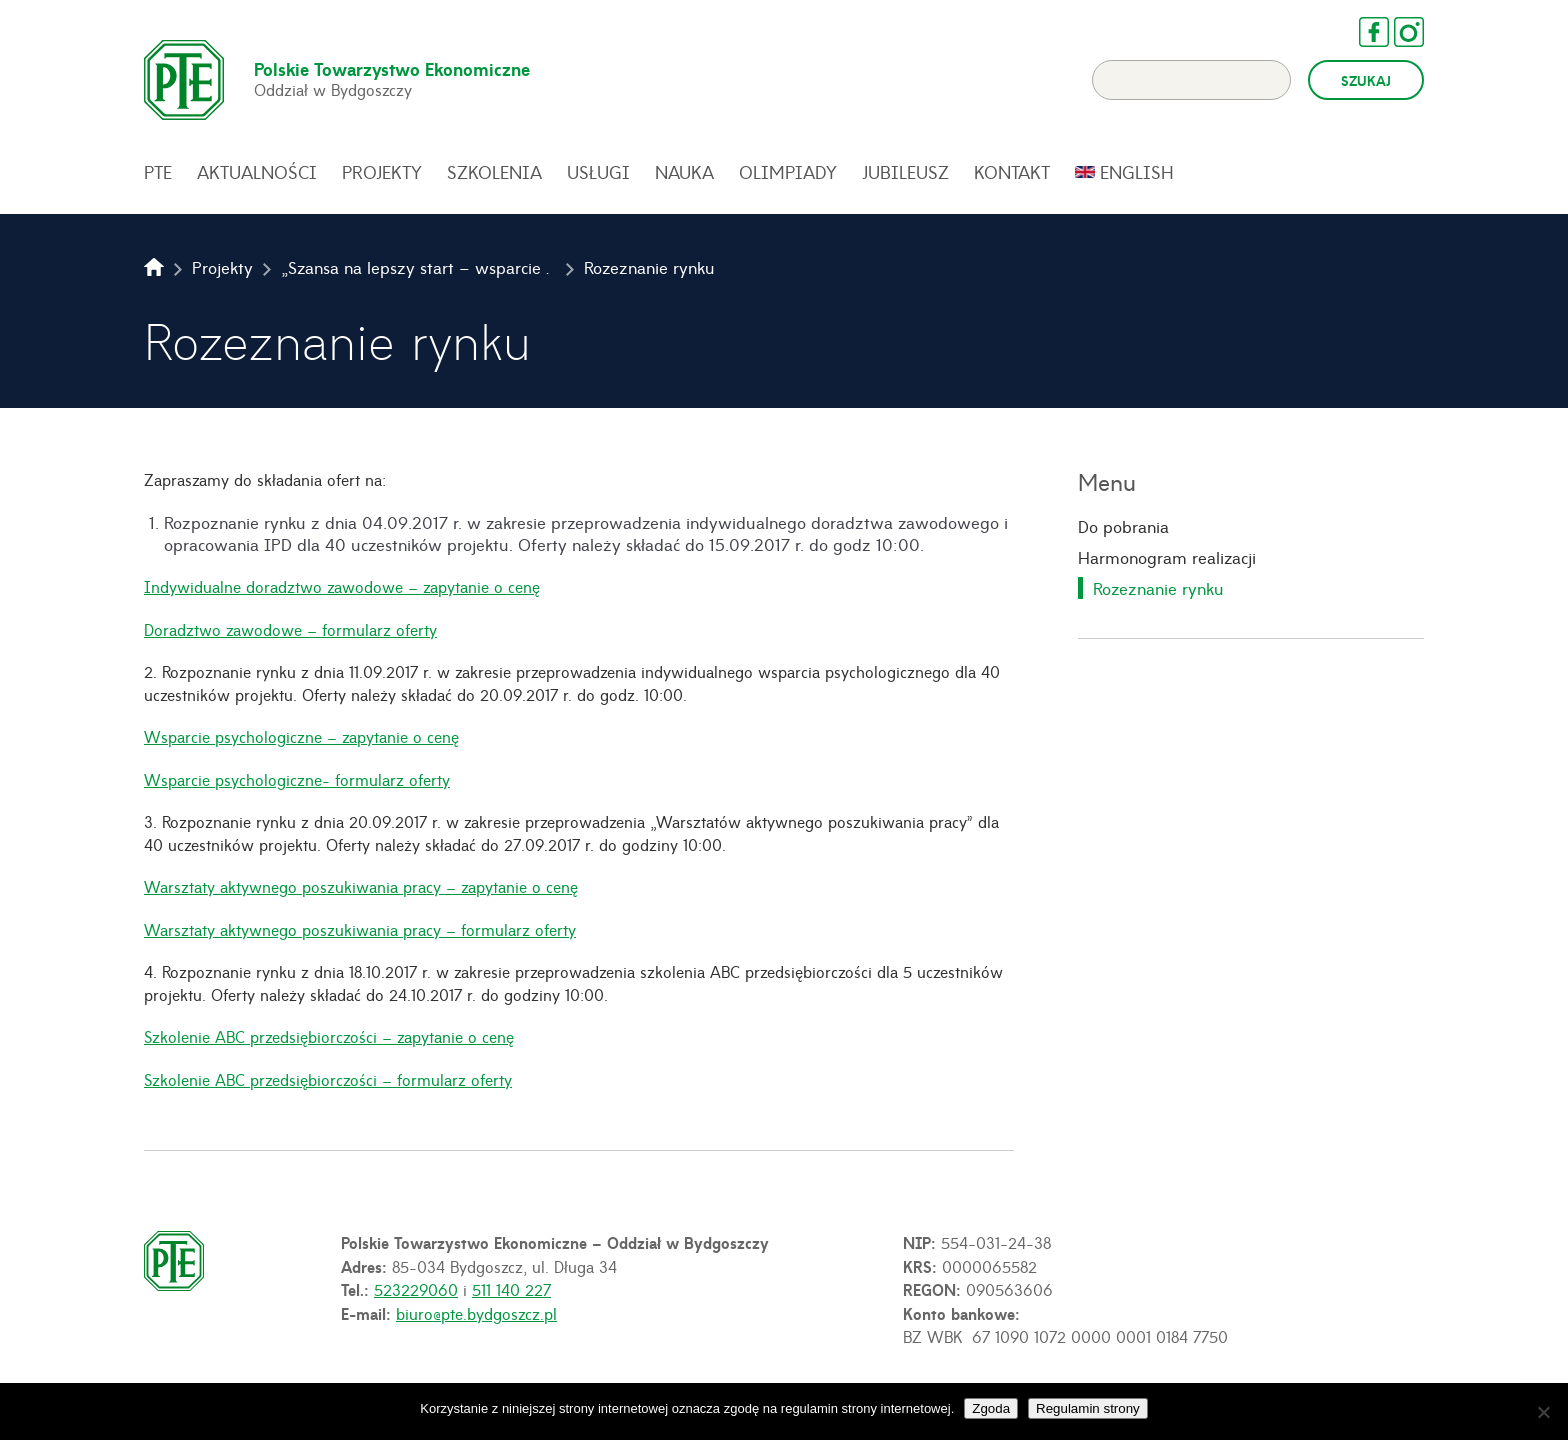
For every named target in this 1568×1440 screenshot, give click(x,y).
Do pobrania (1123, 526)
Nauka (684, 172)
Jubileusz (905, 172)
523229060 (416, 1289)
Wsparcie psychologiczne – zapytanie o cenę (301, 736)
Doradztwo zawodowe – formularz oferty (290, 629)
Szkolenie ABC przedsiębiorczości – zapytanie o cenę (329, 1036)
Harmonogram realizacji (1167, 557)
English (1137, 172)
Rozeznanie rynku (1158, 588)
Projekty (382, 172)
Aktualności (257, 172)
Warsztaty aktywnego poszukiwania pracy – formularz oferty (360, 929)
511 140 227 (511, 1289)
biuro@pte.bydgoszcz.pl (476, 1313)
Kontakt (1012, 172)
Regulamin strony (1088, 1408)
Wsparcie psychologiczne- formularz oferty (297, 779)
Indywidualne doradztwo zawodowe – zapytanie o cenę (342, 586)
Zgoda (991, 1408)
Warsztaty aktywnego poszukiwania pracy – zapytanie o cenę (361, 886)
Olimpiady (788, 172)
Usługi (598, 172)
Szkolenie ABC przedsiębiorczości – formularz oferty (328, 1079)
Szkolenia (494, 172)
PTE (158, 172)
